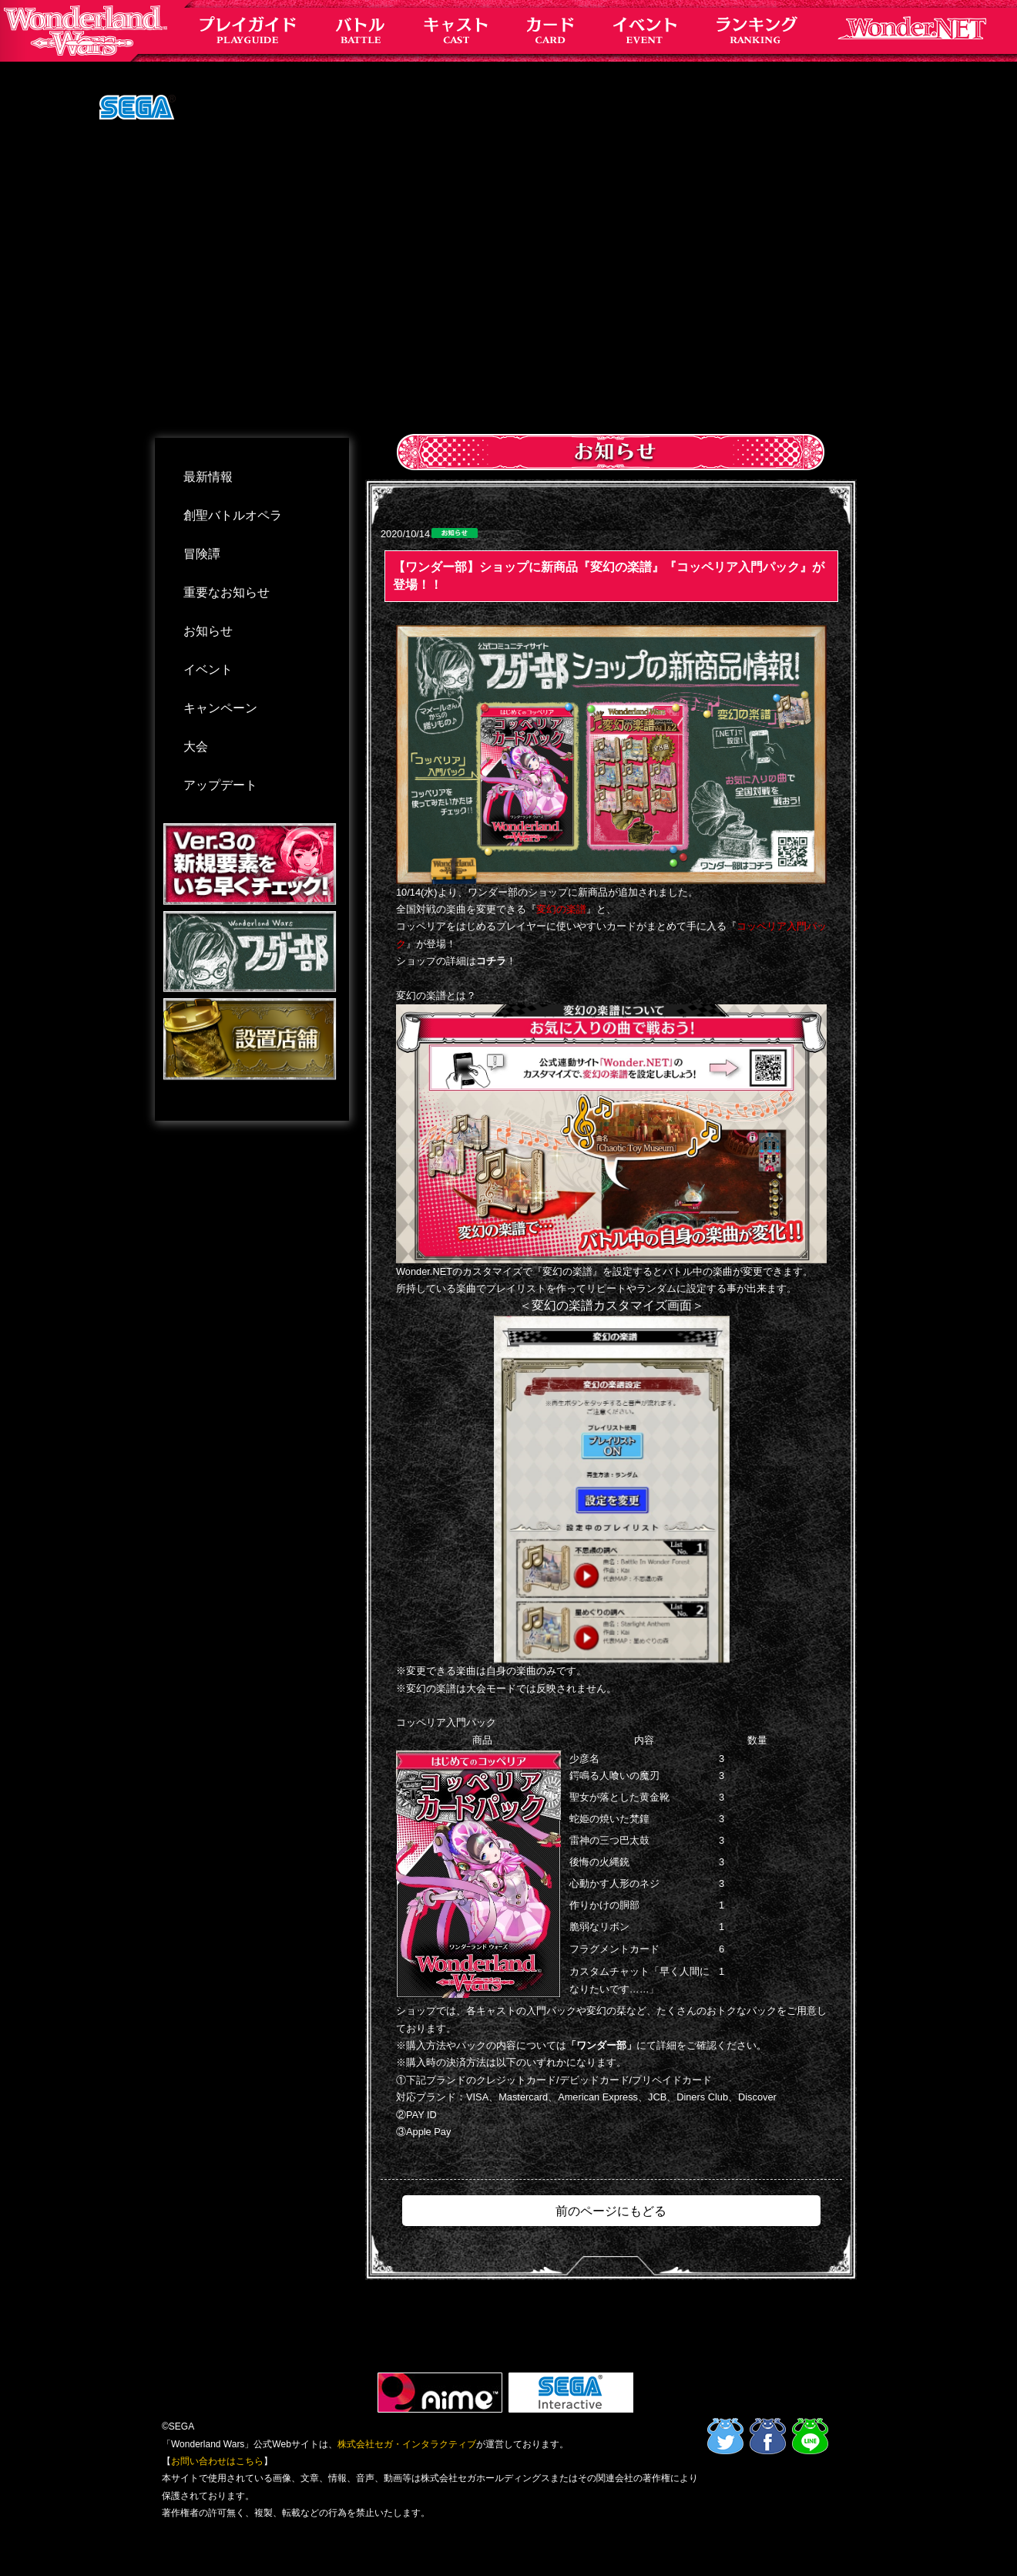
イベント (208, 669)
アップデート (220, 785)
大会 (195, 746)
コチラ (491, 961)
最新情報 (208, 476)
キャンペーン (220, 708)
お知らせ (208, 630)
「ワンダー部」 (601, 2045)
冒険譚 (201, 553)
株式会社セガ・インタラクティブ (406, 2444)
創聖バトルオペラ (232, 515)
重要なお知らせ (226, 592)
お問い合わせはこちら (217, 2461)
